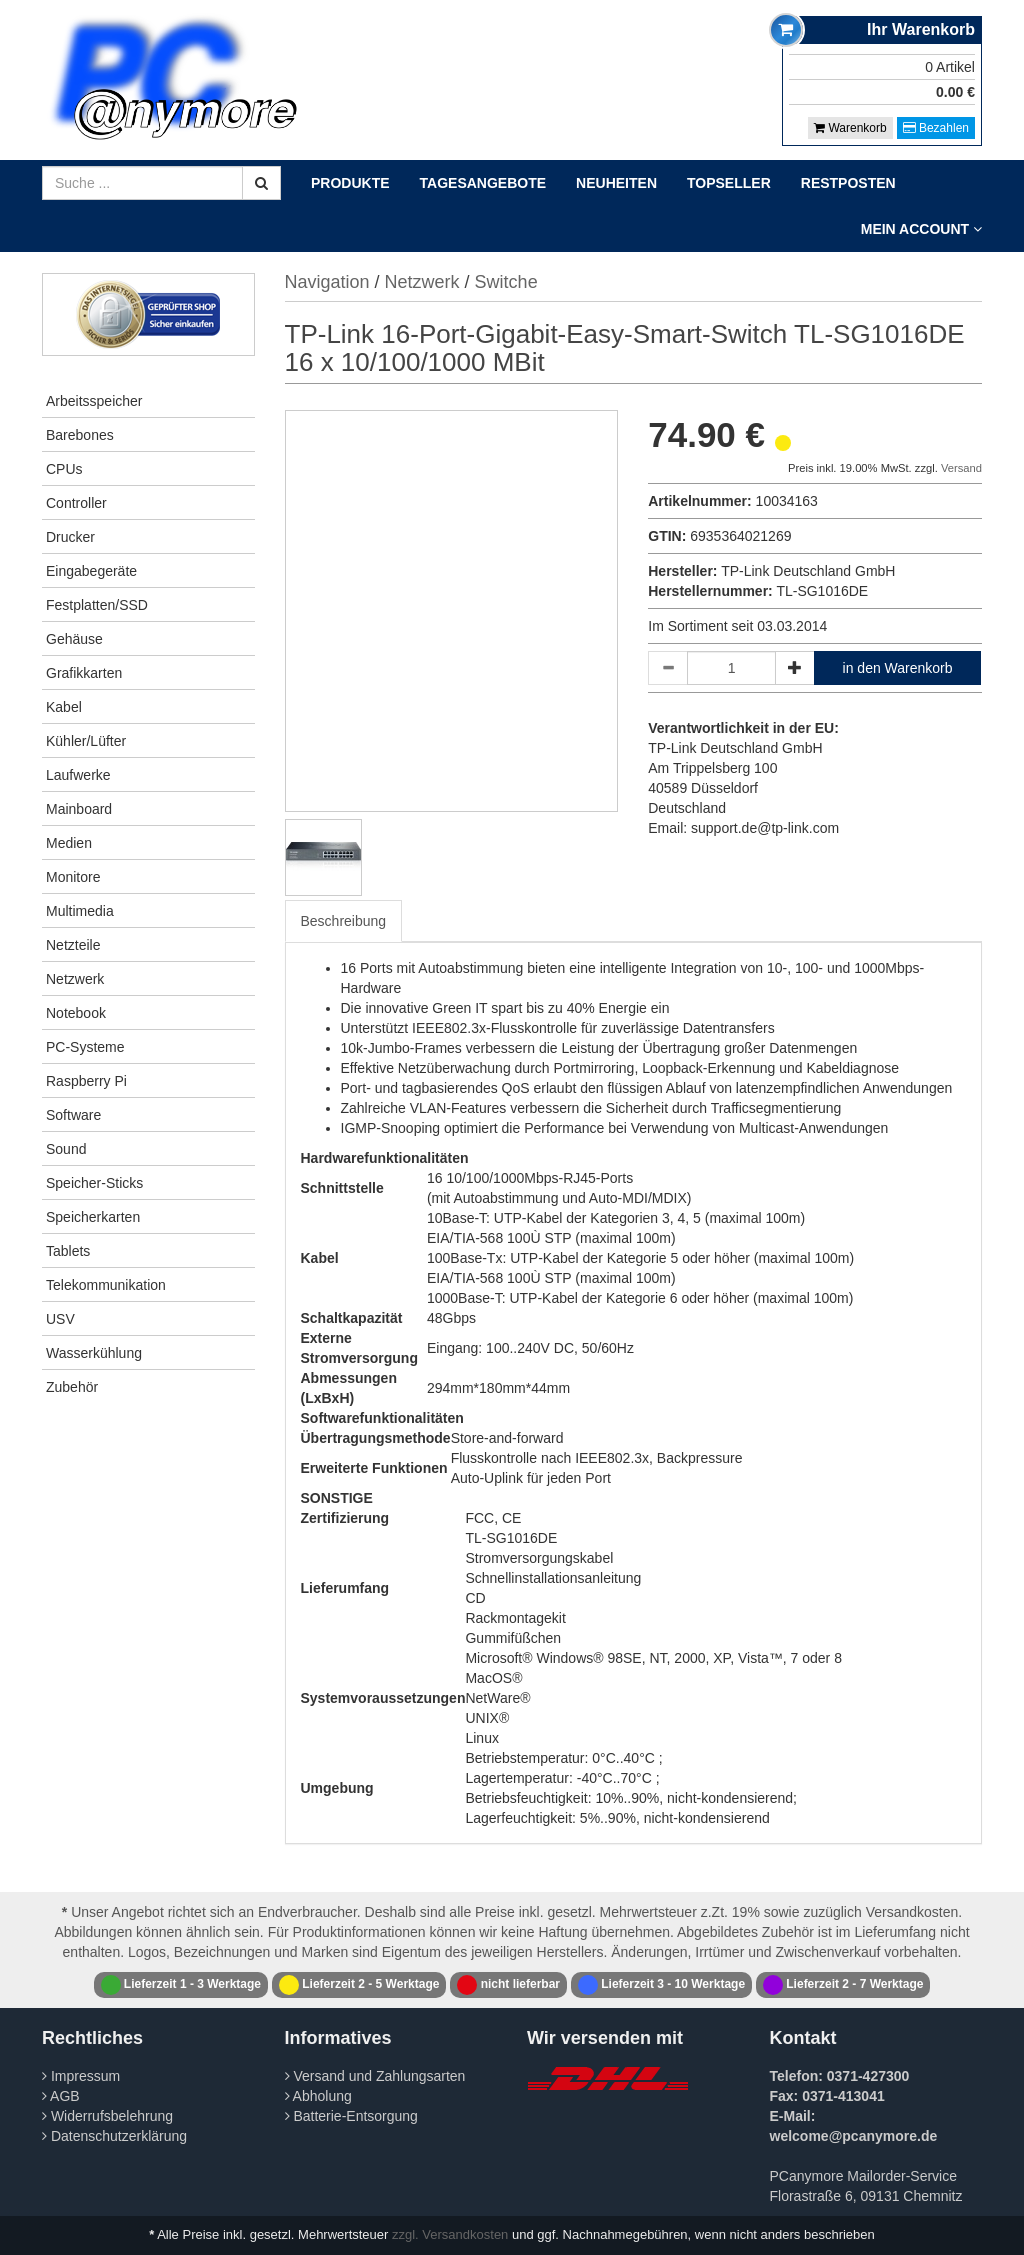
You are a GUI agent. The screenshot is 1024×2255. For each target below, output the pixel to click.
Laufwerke (78, 775)
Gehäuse (74, 639)
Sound (66, 1149)
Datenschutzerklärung (114, 2136)
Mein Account (921, 229)
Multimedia (80, 911)
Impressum (81, 2076)
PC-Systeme (85, 1047)
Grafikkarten (84, 673)
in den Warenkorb (898, 668)
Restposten (848, 183)
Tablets (68, 1251)
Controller (76, 503)
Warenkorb (850, 128)
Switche (506, 282)
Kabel (64, 707)
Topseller (729, 183)
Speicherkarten (93, 1217)
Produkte (350, 183)
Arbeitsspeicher (94, 401)
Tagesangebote (483, 183)
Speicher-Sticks (94, 1183)
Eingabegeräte (91, 571)
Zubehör (72, 1387)
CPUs (64, 469)
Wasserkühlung (94, 1353)
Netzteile (73, 945)
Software (73, 1115)
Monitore (73, 877)
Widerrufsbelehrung (107, 2116)
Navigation (327, 282)
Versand (961, 468)
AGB (61, 2096)
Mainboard (79, 809)
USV (60, 1319)
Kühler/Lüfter (86, 741)
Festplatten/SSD (97, 605)
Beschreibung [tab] (344, 921)
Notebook (76, 1013)
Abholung (318, 2096)
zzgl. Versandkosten (450, 2234)
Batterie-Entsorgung (351, 2116)
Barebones (80, 435)
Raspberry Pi (86, 1081)
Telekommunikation (106, 1285)
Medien (69, 843)
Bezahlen (936, 128)
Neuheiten (616, 183)
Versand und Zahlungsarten (375, 2076)
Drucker (70, 537)
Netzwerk (75, 979)
